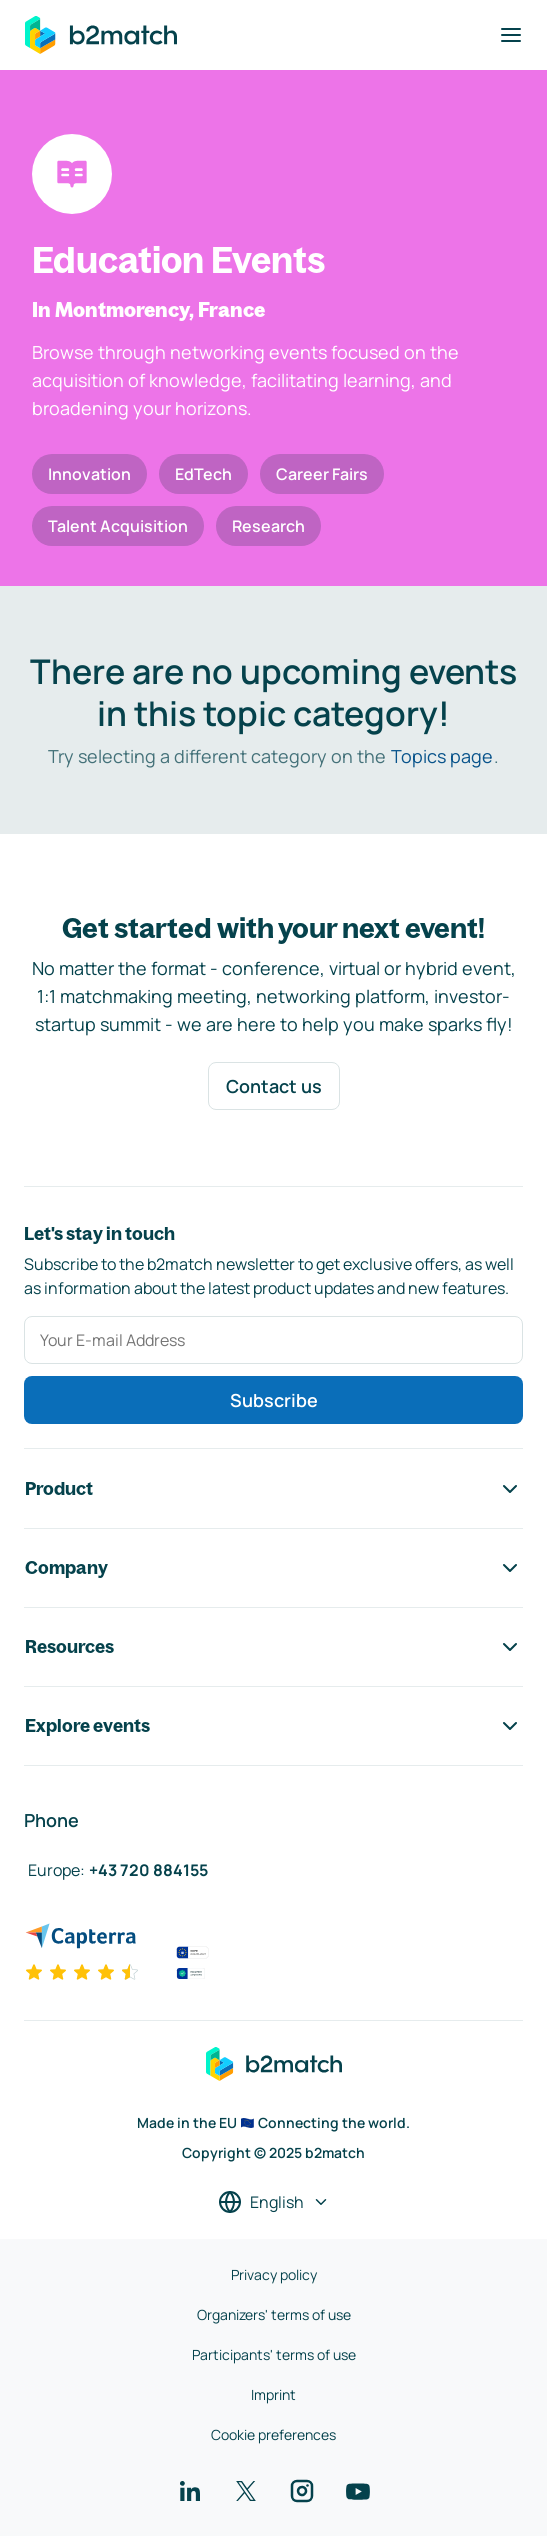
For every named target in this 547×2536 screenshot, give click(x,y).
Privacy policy (274, 2274)
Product (273, 1489)
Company (273, 1568)
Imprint (273, 2394)
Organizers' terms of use (274, 2314)
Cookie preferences (273, 2434)
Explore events (273, 1726)
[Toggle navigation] (511, 35)
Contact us (274, 1086)
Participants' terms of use (274, 2354)
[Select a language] (274, 2202)
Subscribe (274, 1400)
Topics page (442, 756)
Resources (273, 1647)
